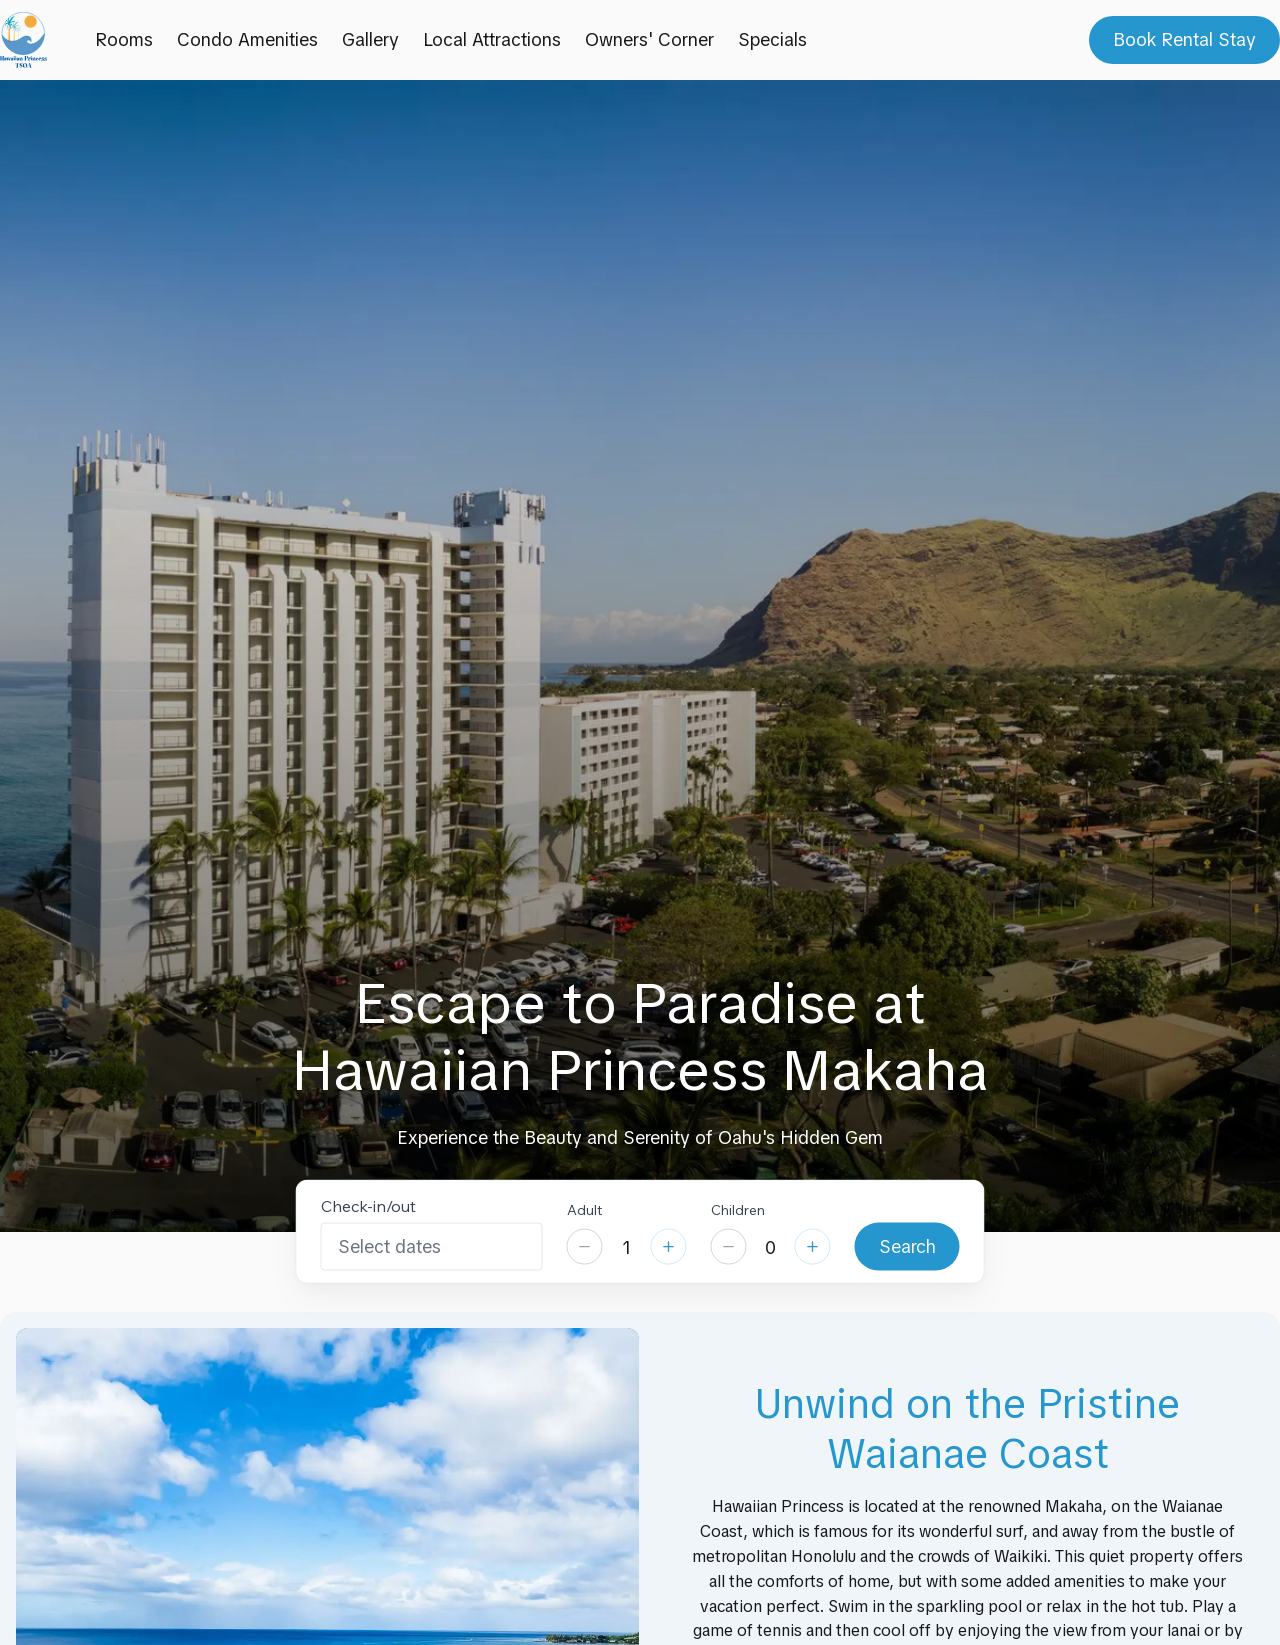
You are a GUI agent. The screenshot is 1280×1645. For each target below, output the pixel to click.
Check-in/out (368, 1205)
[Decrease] (585, 1247)
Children (738, 1209)
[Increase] (669, 1247)
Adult (584, 1209)
